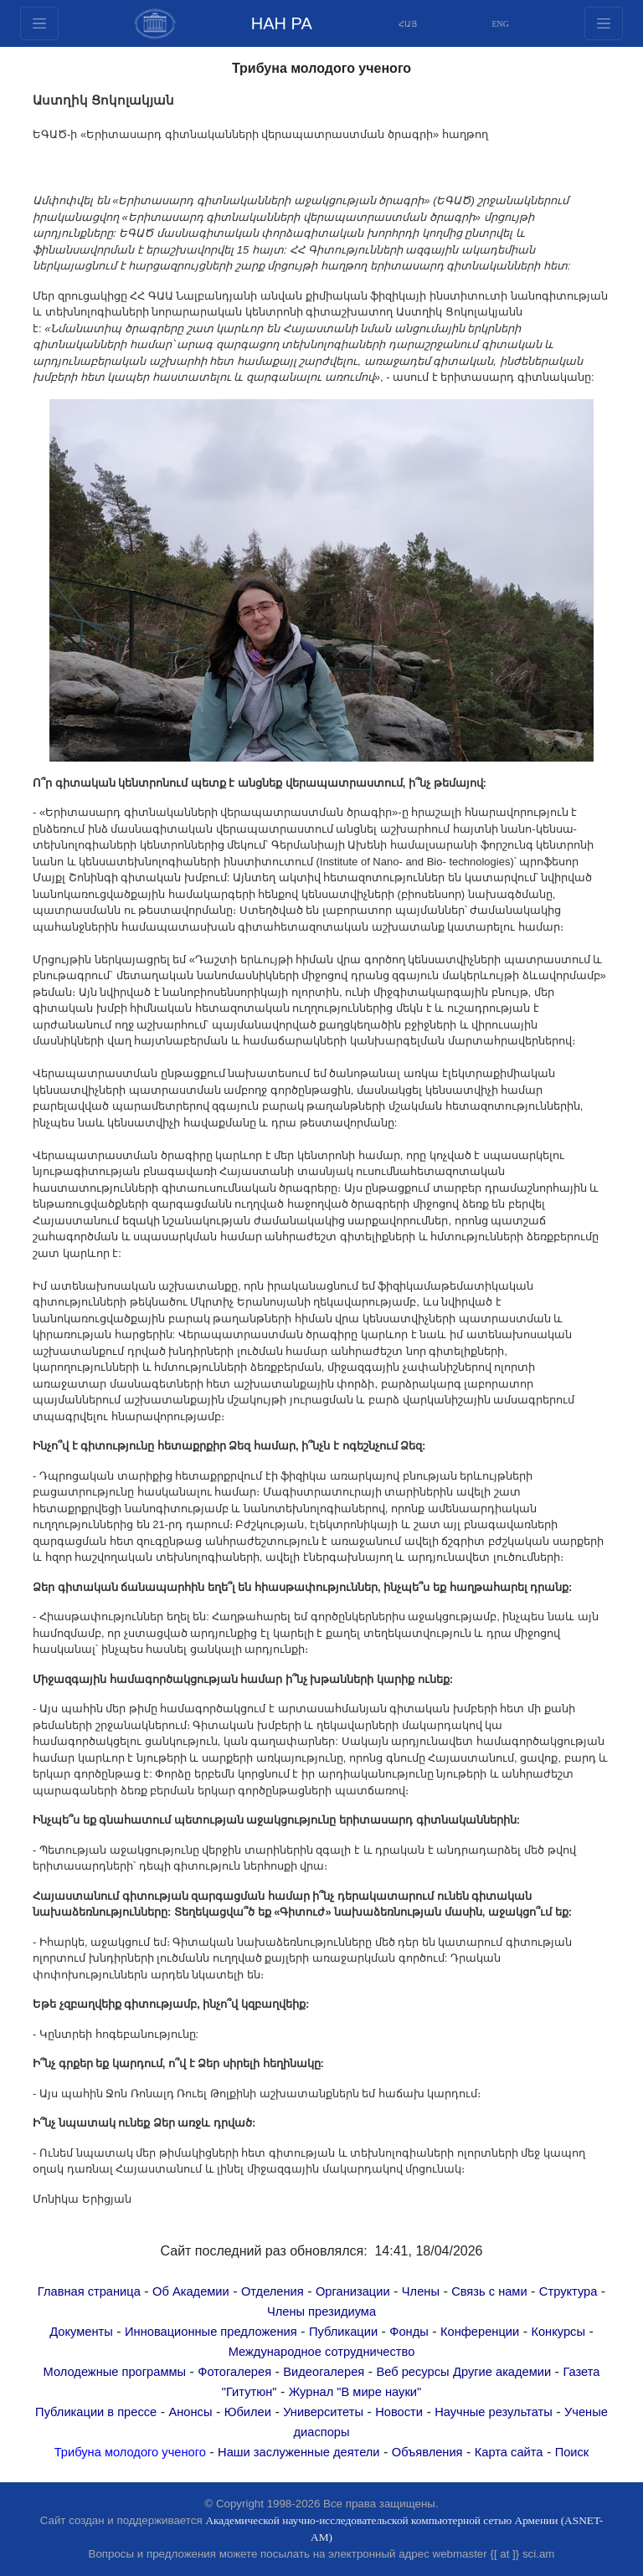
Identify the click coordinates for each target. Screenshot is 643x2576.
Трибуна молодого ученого (130, 2452)
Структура (568, 2291)
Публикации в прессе (96, 2412)
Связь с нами (489, 2291)
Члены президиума (321, 2311)
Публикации (343, 2331)
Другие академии (502, 2371)
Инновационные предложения (211, 2331)
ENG (501, 23)
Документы (81, 2331)
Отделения (272, 2291)
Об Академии (190, 2291)
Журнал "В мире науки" (355, 2392)
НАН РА (281, 23)
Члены (421, 2291)
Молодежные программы (115, 2371)
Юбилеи (247, 2412)
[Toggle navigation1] (603, 23)
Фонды (408, 2331)
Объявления (427, 2452)
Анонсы (190, 2412)
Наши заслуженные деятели (299, 2452)
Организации (353, 2291)
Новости (399, 2412)
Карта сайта (509, 2452)
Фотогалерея (234, 2371)
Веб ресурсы (412, 2371)
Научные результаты (494, 2412)
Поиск (572, 2452)
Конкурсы (558, 2331)
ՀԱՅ (408, 23)
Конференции (479, 2331)
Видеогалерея (323, 2371)
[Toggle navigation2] (39, 23)
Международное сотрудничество (322, 2351)
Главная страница (89, 2291)
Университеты (323, 2412)
